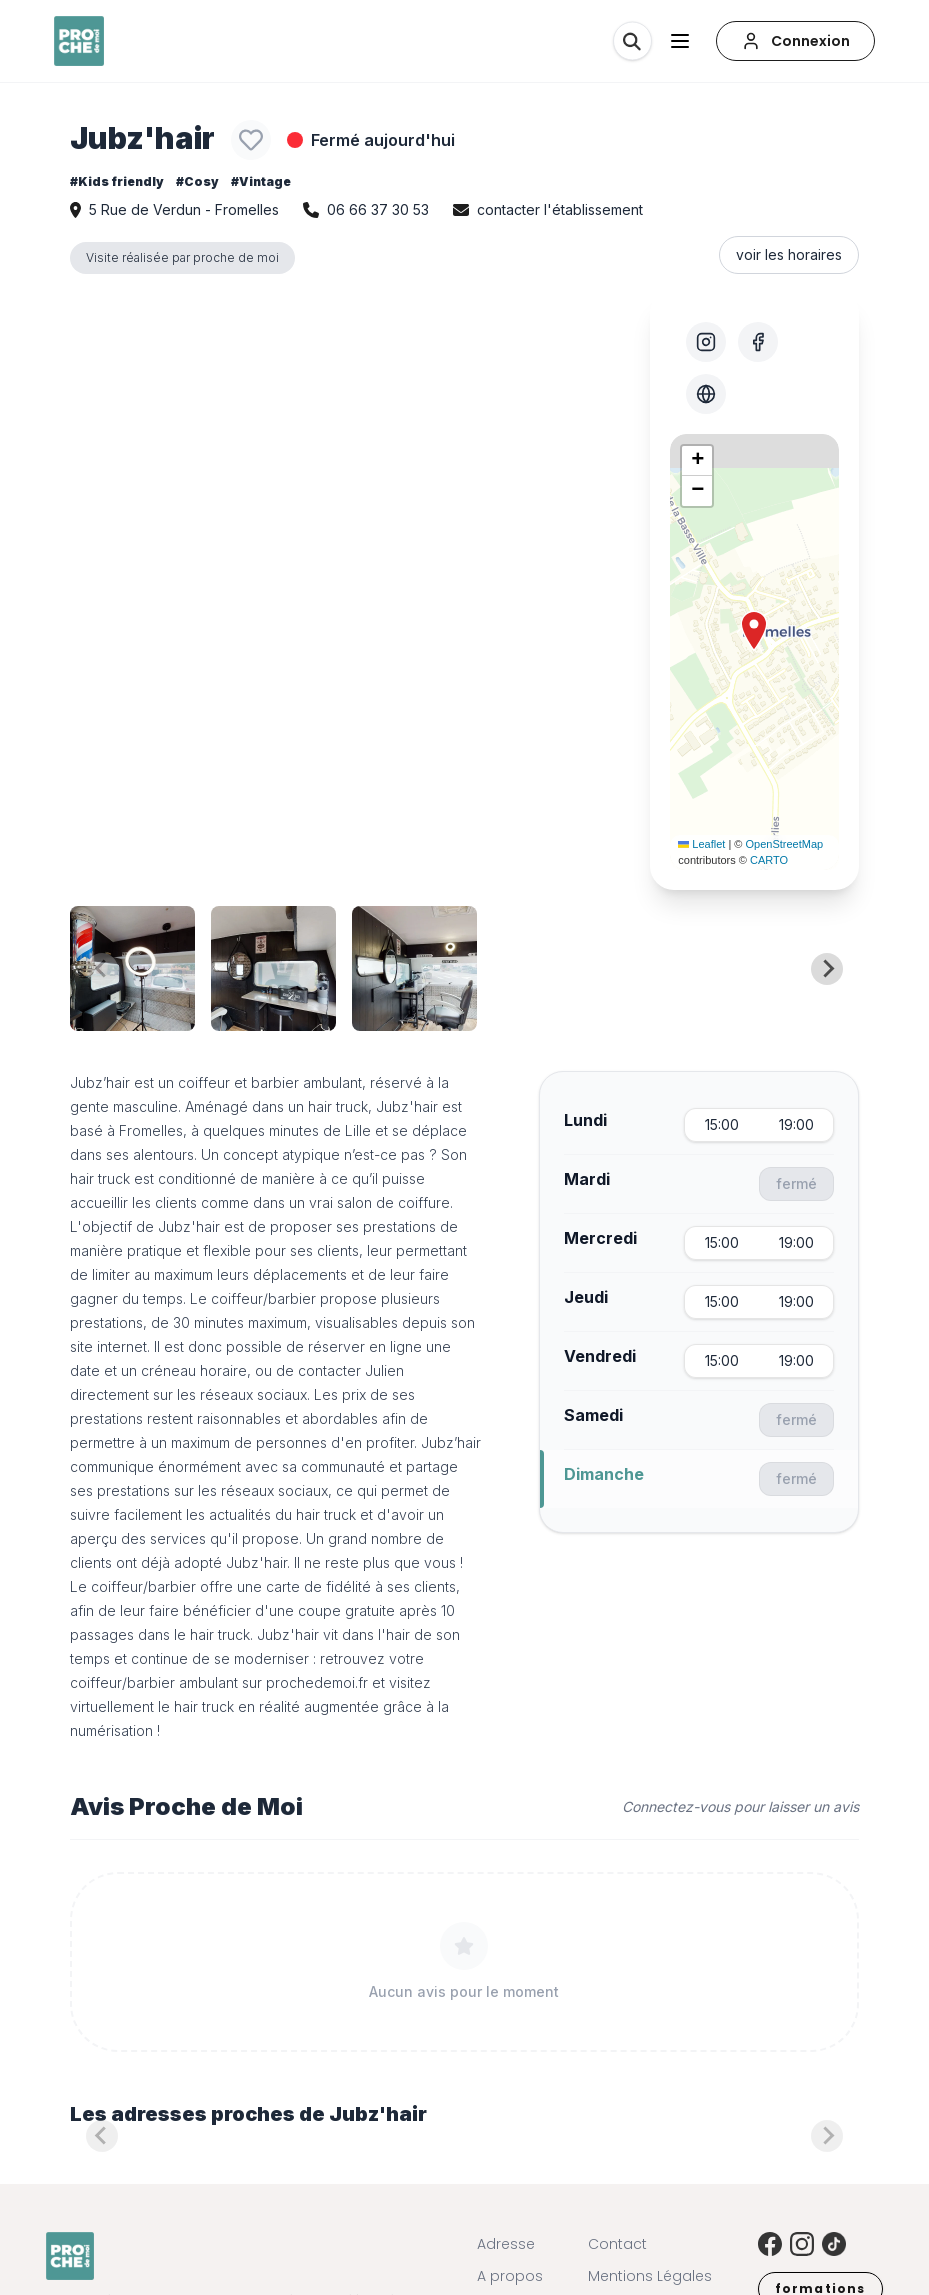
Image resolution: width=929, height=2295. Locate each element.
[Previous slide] (102, 969)
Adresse (506, 2244)
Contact (617, 2244)
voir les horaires (789, 254)
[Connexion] (795, 41)
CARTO (769, 860)
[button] (754, 631)
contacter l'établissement (560, 209)
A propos (510, 2276)
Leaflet (701, 844)
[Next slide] (827, 969)
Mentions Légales (650, 2276)
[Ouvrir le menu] (680, 41)
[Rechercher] (632, 41)
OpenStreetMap (785, 844)
